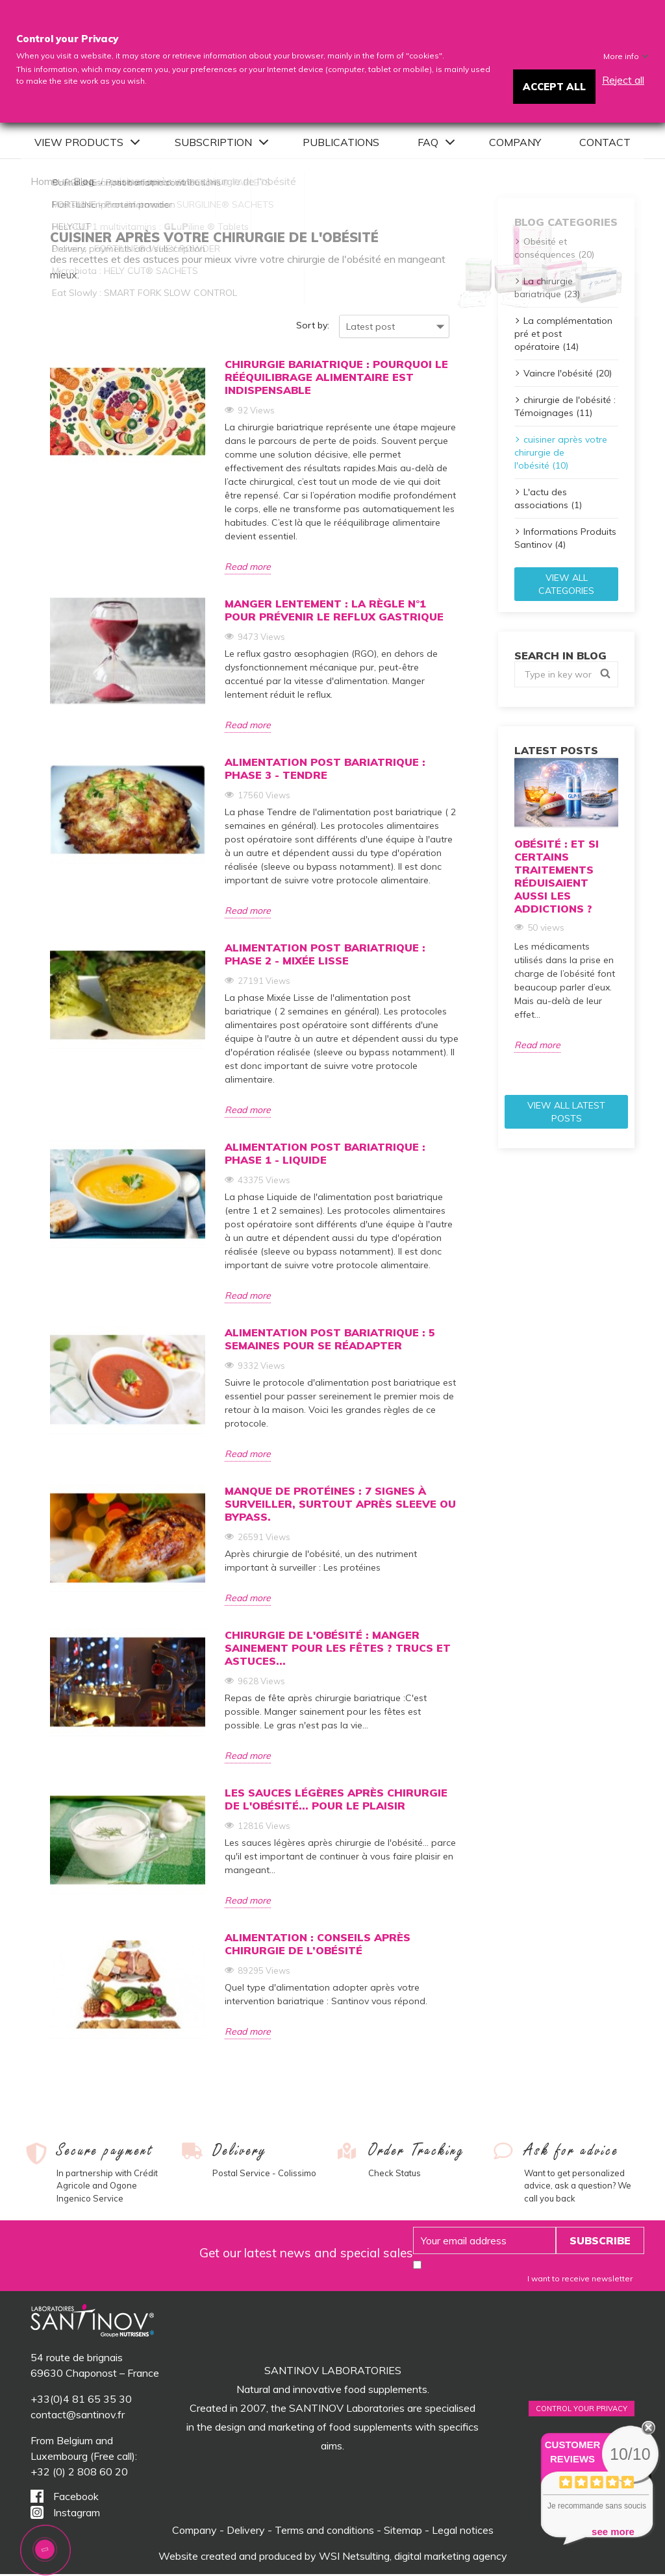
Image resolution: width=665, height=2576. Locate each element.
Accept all (554, 86)
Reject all (623, 79)
